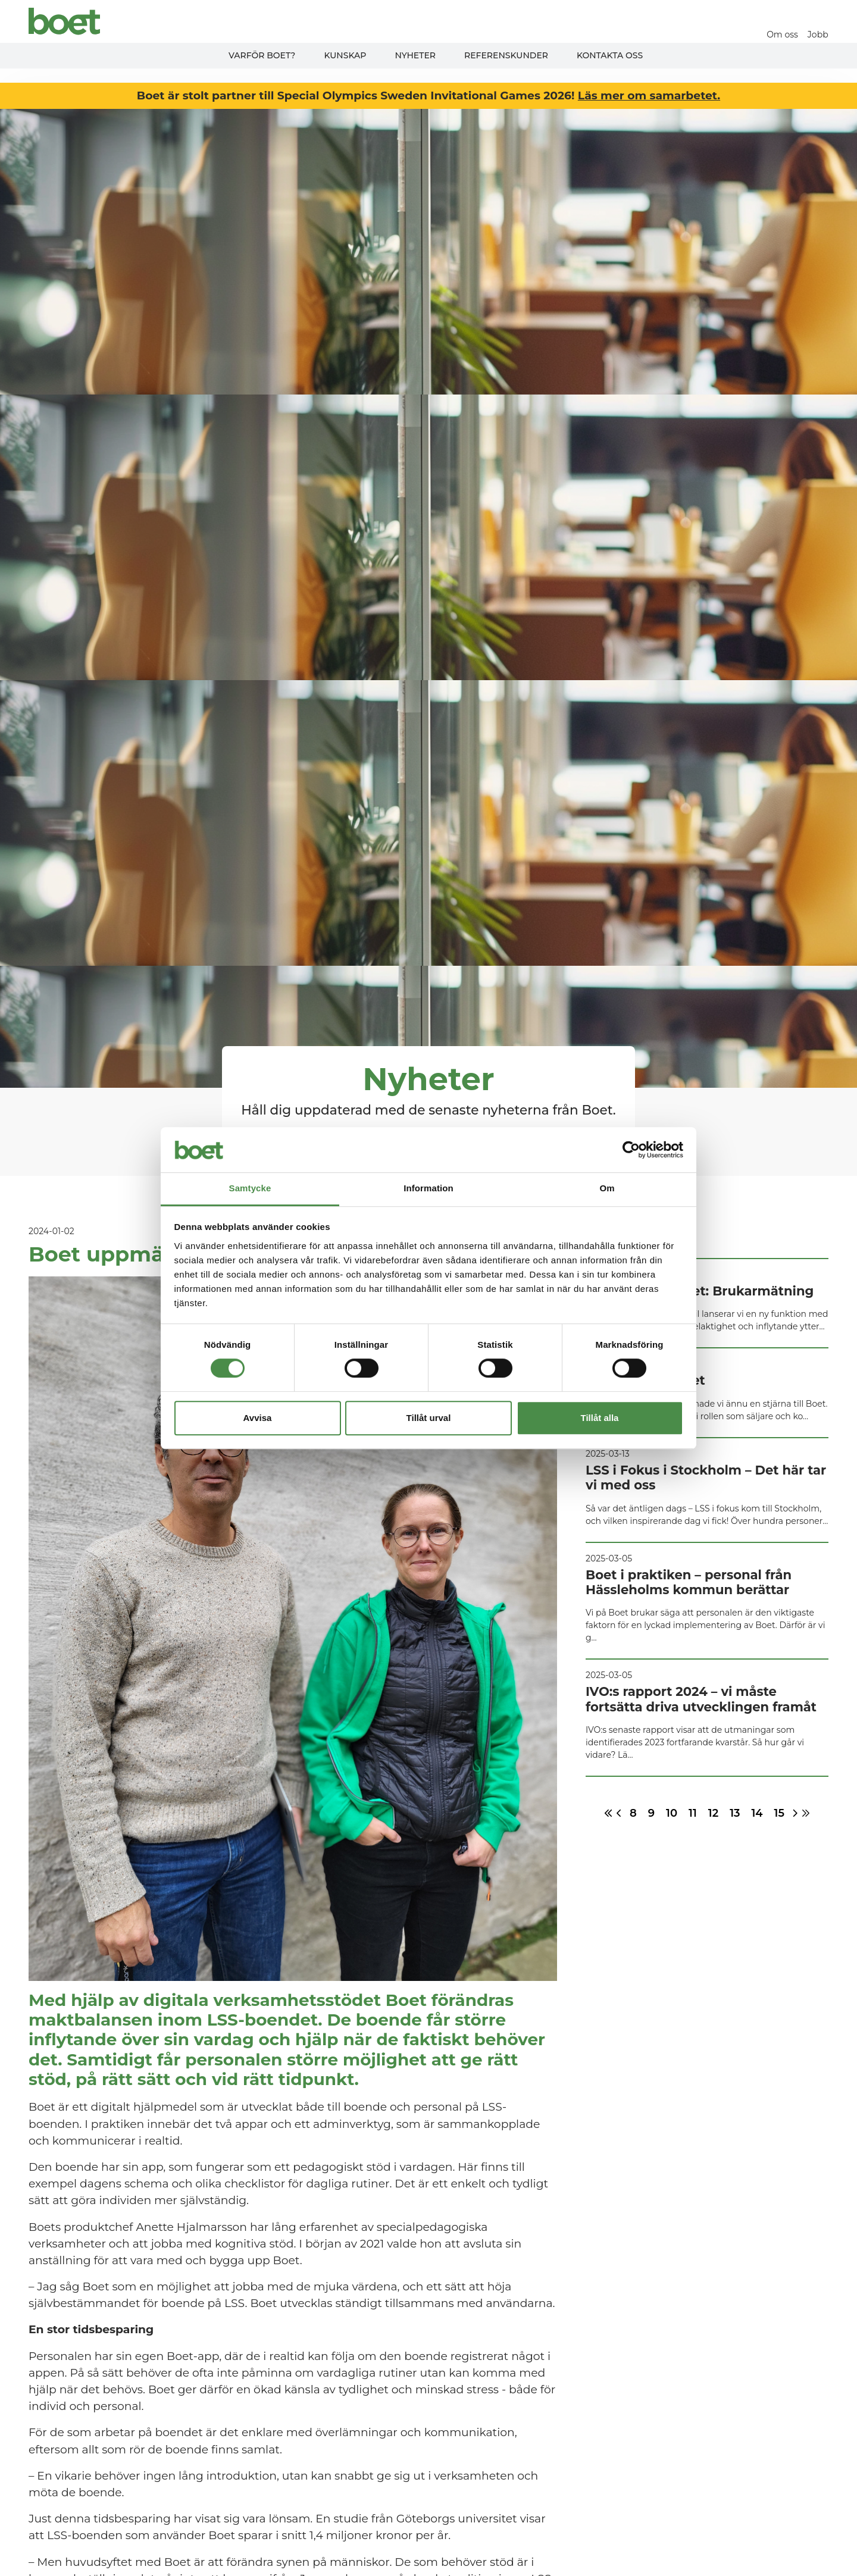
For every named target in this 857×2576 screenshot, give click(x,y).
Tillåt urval (428, 1418)
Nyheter (415, 55)
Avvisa (257, 1418)
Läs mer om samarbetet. (649, 95)
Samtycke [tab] (250, 1189)
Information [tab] (428, 1189)
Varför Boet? (262, 55)
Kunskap (345, 55)
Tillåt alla (600, 1418)
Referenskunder (506, 55)
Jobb (818, 34)
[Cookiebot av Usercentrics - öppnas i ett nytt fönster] (631, 1150)
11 (693, 1813)
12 (713, 1813)
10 (671, 1813)
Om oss (783, 34)
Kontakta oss (610, 55)
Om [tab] (606, 1189)
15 (779, 1813)
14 (756, 1813)
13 (735, 1813)
